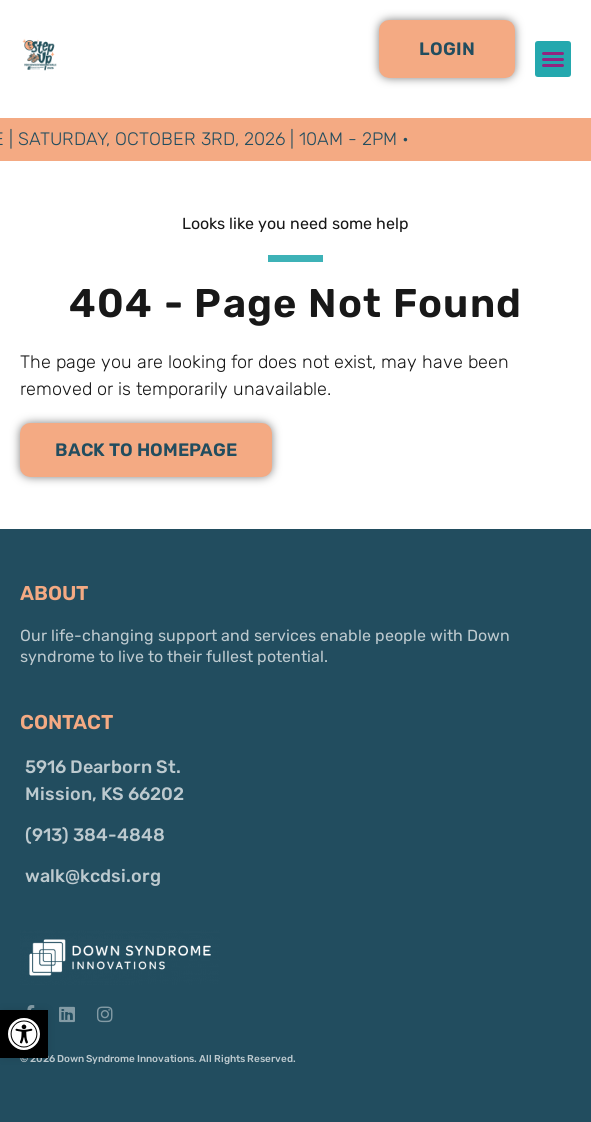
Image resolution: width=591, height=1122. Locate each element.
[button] (447, 49)
